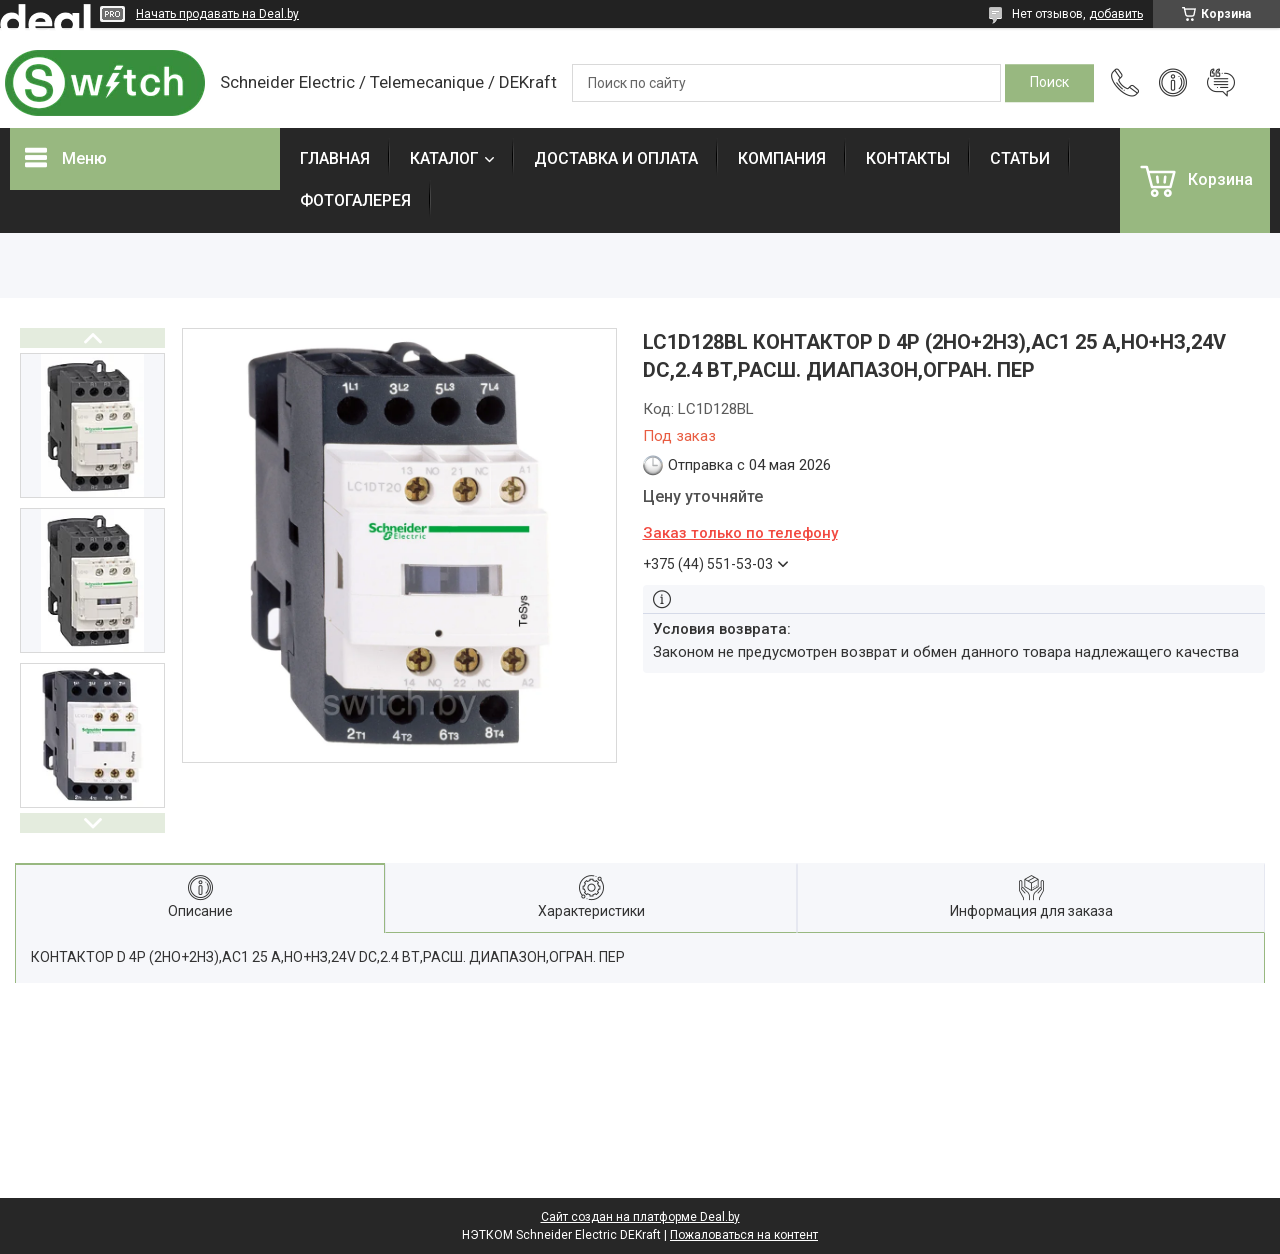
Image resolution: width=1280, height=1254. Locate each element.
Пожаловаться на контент (744, 1235)
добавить (1116, 14)
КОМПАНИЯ (782, 158)
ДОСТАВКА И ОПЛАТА (616, 158)
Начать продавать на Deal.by (217, 14)
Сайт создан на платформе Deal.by (640, 1217)
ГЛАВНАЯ (335, 158)
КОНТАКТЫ (908, 158)
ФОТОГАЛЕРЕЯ (355, 200)
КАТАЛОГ (444, 158)
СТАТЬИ (1020, 158)
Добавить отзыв (1221, 83)
